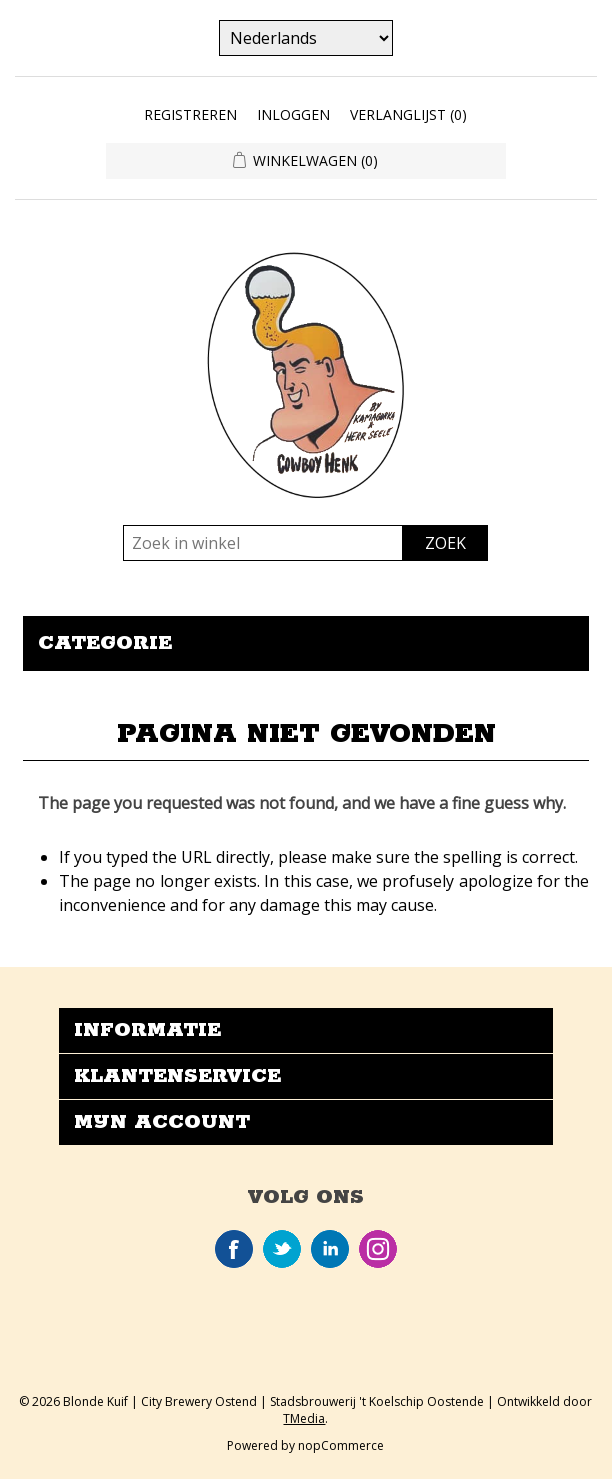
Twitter (282, 1249)
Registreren (190, 114)
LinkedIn (330, 1249)
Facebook (234, 1249)
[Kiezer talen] (306, 38)
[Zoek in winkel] (263, 543)
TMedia (304, 1418)
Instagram (378, 1249)
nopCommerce (341, 1445)
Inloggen (293, 114)
